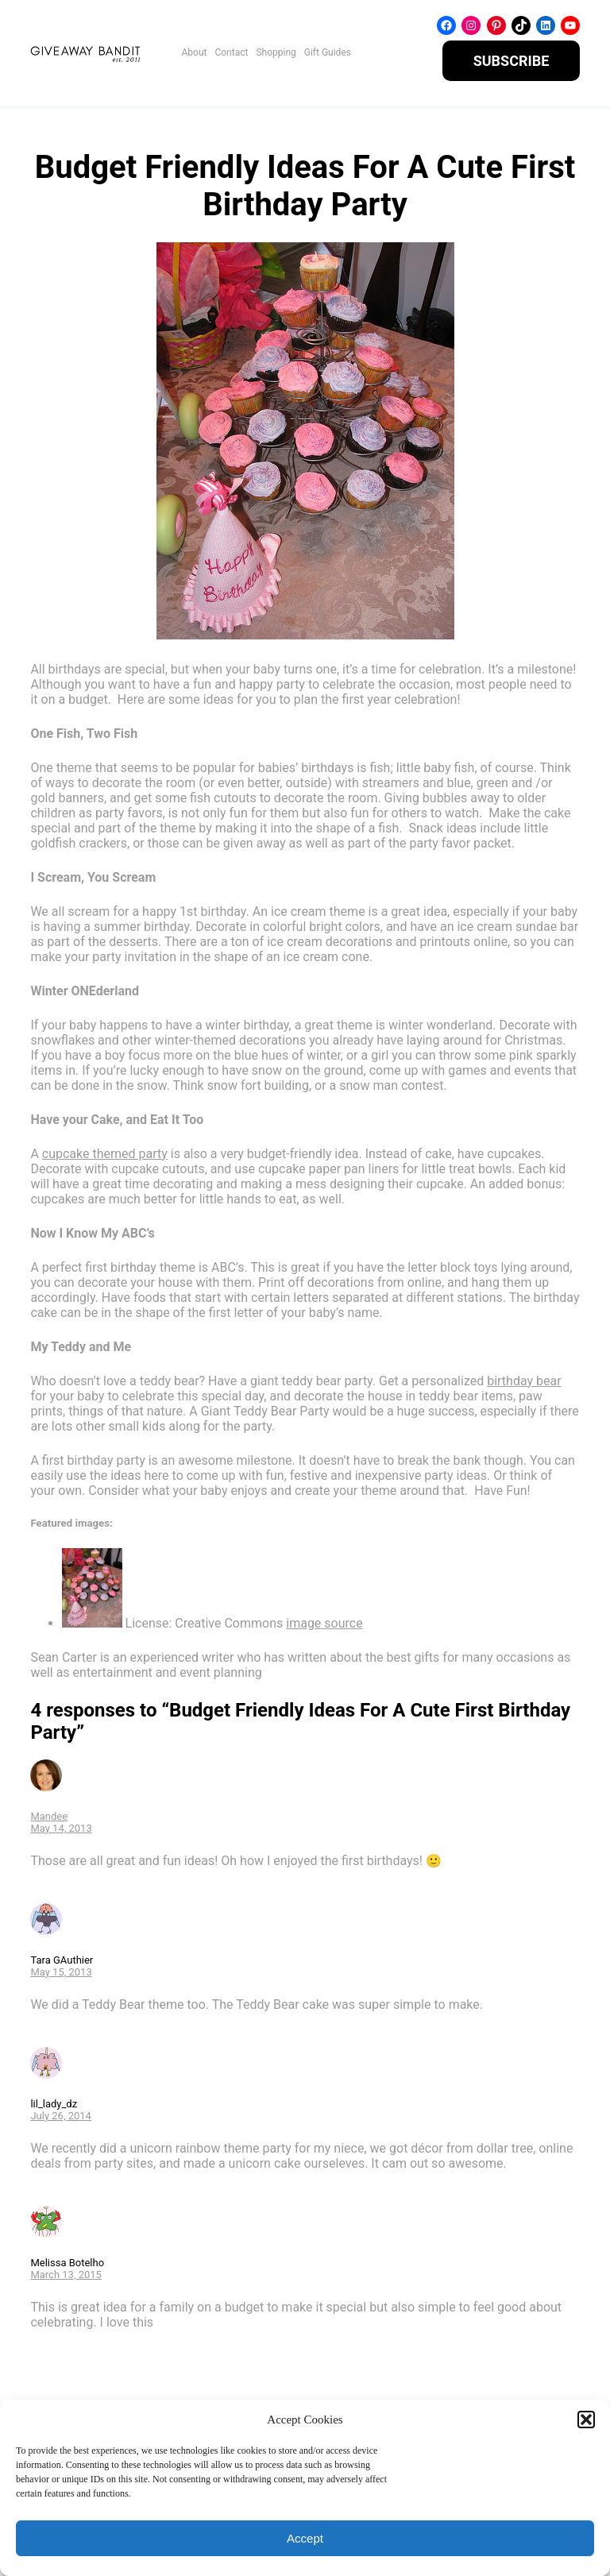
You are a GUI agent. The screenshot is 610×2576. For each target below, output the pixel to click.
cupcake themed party (105, 1153)
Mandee (49, 1816)
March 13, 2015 (66, 2275)
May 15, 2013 (60, 1972)
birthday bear (524, 1380)
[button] (586, 2419)
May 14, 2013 (60, 1828)
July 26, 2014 (60, 2116)
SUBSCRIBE (511, 60)
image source (324, 1623)
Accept (305, 2538)
